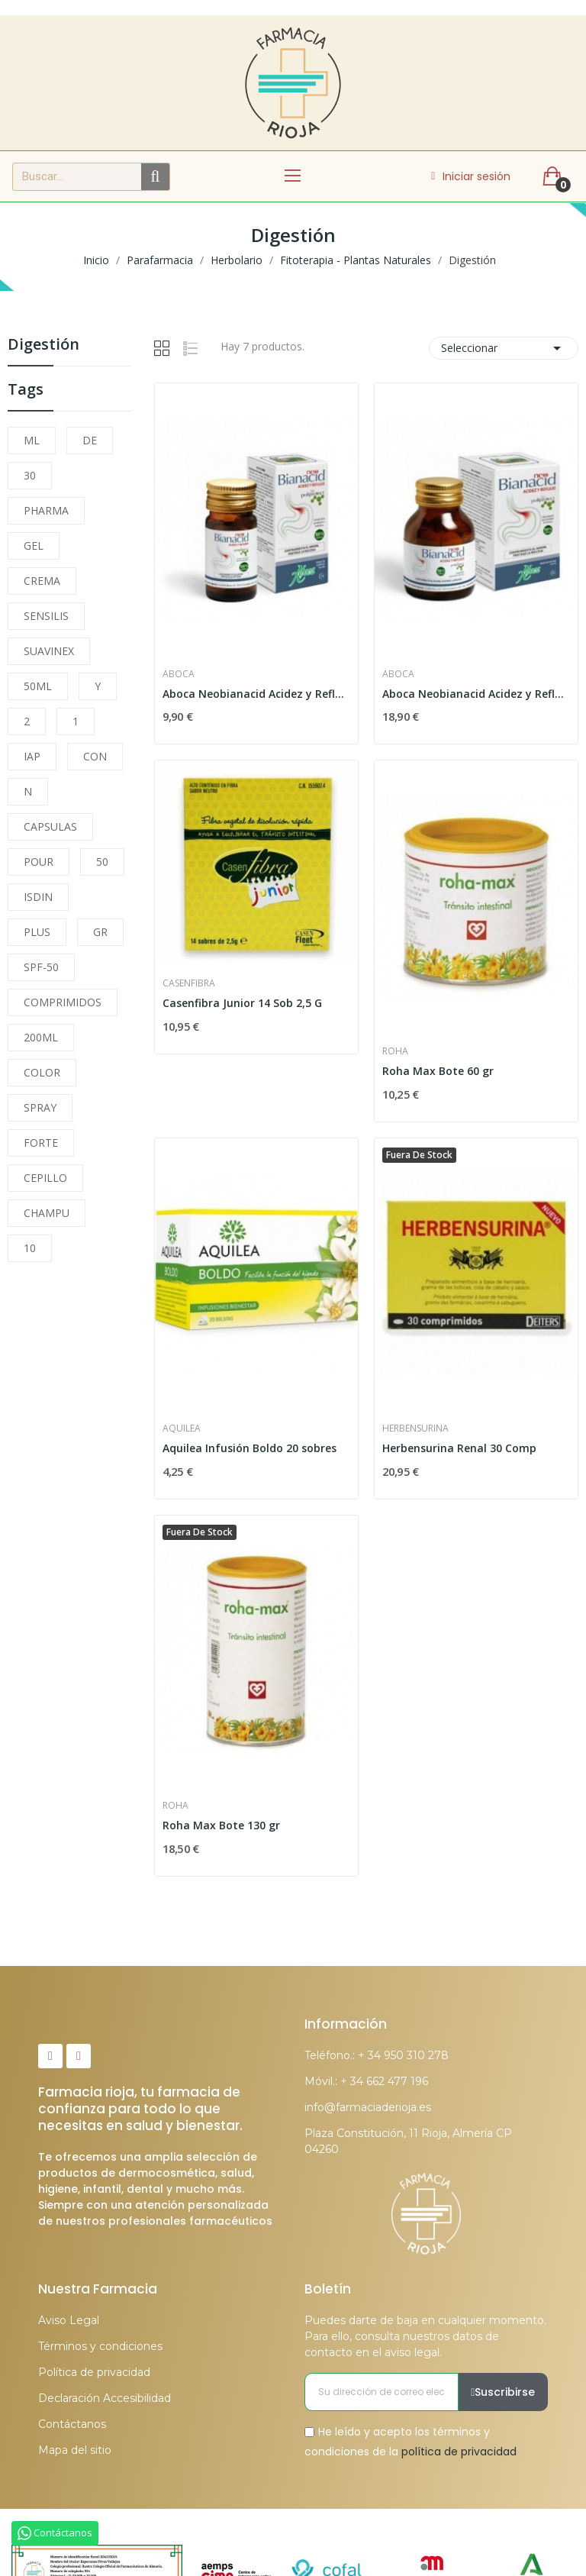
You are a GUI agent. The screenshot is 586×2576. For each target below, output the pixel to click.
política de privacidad (459, 2450)
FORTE (41, 1142)
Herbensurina (415, 1428)
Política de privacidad (94, 2372)
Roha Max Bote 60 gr (438, 1071)
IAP (32, 756)
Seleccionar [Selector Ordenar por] (503, 348)
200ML (41, 1037)
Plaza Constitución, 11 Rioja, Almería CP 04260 (408, 2141)
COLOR (42, 1072)
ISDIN (38, 896)
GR (100, 932)
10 (30, 1248)
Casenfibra (189, 983)
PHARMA (46, 510)
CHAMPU (46, 1213)
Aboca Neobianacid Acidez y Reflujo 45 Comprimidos (476, 693)
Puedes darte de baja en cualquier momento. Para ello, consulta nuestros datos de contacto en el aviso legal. (425, 2336)
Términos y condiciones (100, 2346)
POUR (38, 861)
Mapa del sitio (74, 2450)
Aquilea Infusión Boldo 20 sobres (249, 1448)
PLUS (37, 932)
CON (95, 756)
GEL (33, 545)
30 (30, 475)
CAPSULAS (50, 826)
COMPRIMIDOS (62, 1002)
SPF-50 (41, 967)
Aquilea (182, 1428)
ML (32, 440)
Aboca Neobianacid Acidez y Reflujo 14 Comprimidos (256, 693)
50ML (38, 686)
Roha (395, 1051)
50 (102, 861)
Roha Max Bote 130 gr (221, 1825)
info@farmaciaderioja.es (367, 2107)
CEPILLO (45, 1177)
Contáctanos (72, 2424)
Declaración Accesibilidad (104, 2398)
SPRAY (40, 1107)
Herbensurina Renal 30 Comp (459, 1448)
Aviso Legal (68, 2320)
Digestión (43, 345)
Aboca (179, 674)
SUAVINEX (49, 651)
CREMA (42, 580)
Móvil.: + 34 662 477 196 (366, 2081)
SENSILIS (46, 615)
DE (89, 440)
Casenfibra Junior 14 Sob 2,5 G (242, 1003)
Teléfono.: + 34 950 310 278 (376, 2055)
